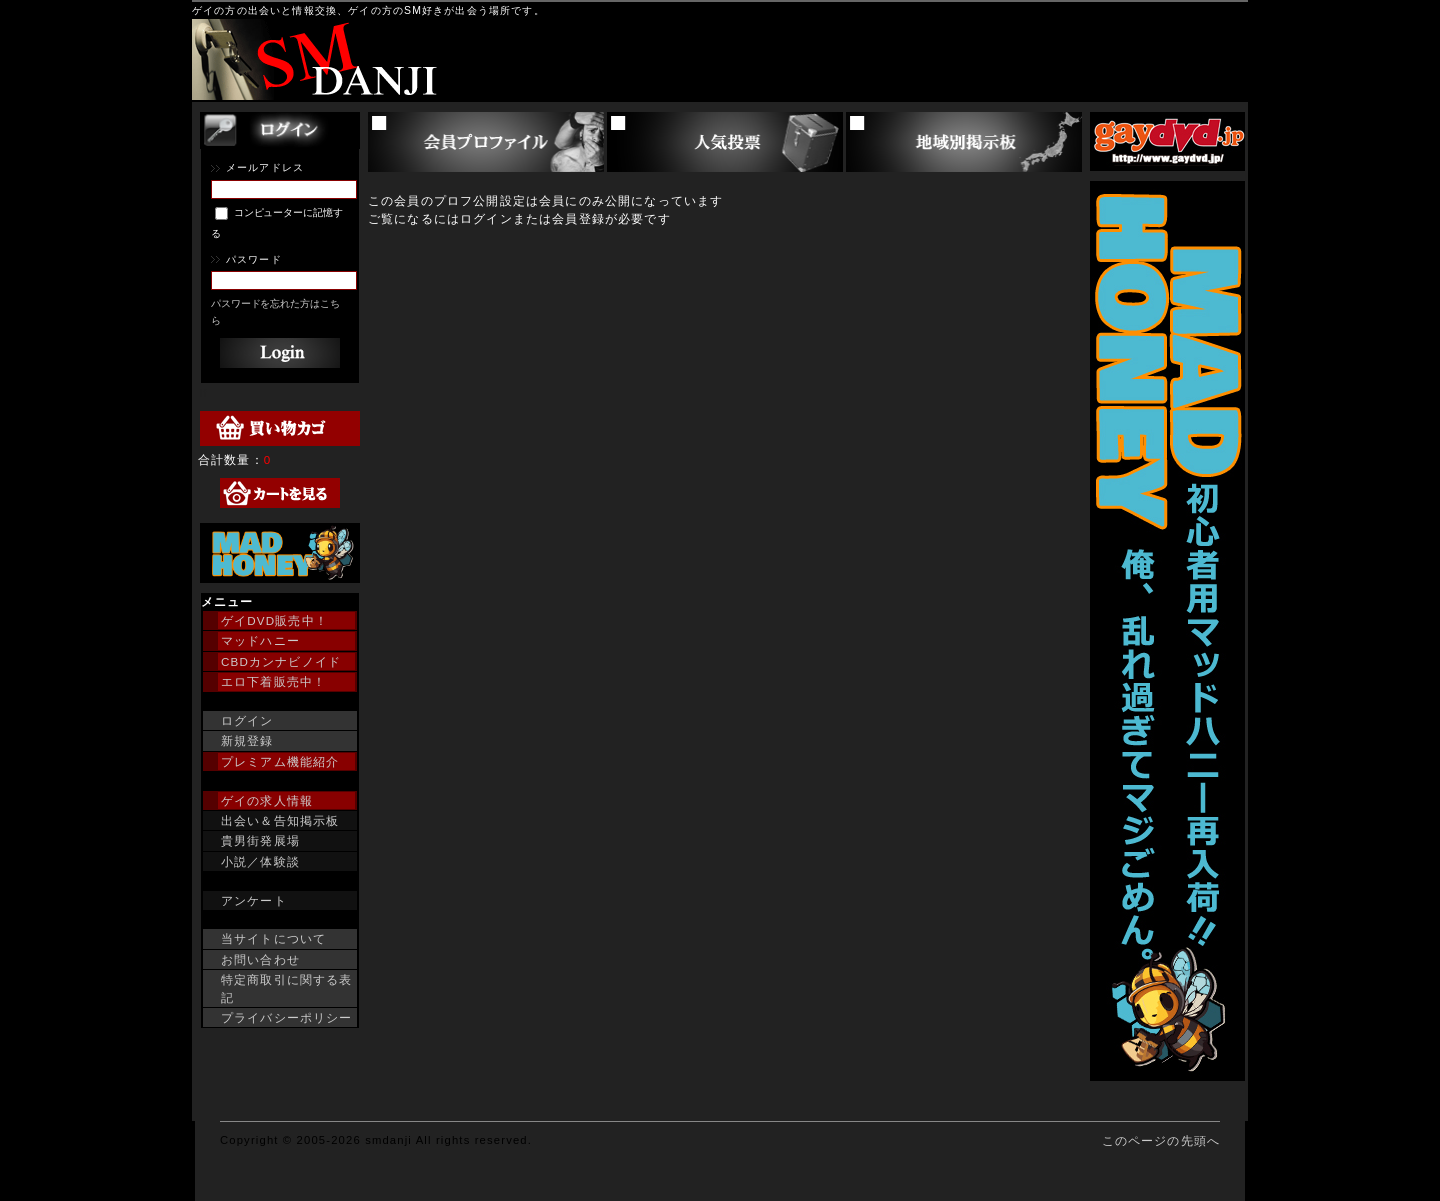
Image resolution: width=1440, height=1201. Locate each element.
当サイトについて (273, 938)
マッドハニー (260, 640)
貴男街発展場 (260, 840)
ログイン (247, 720)
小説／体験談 (260, 861)
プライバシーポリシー (287, 1017)
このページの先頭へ (1161, 1140)
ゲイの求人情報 (267, 800)
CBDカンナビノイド (281, 661)
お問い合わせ (260, 959)
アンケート (254, 900)
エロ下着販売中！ (273, 681)
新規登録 (247, 740)
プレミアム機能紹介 (280, 761)
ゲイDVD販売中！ (274, 620)
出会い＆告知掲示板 (280, 820)
